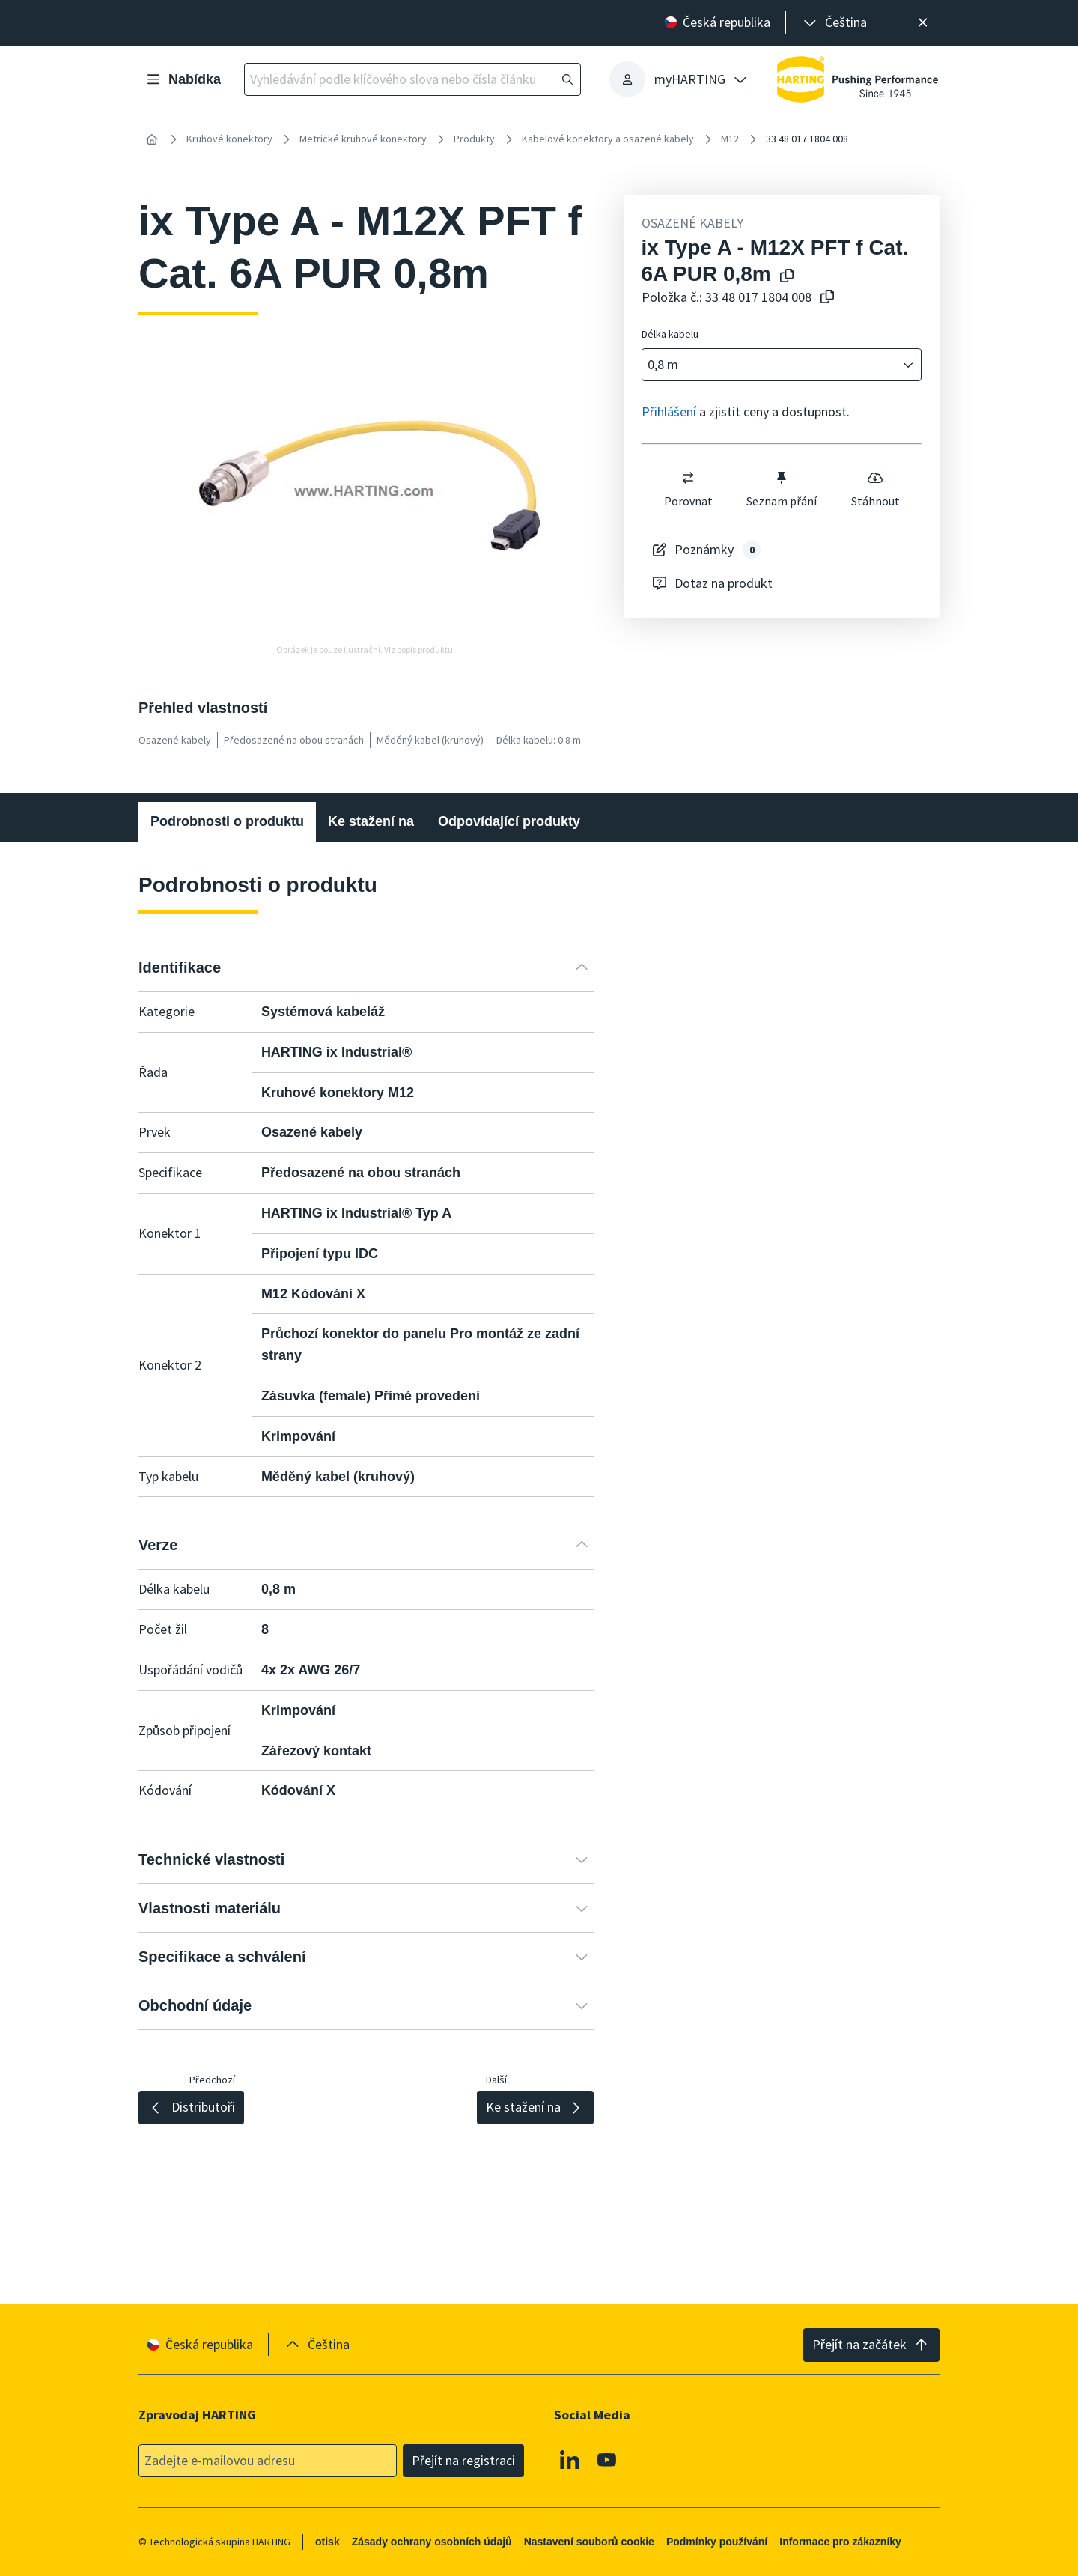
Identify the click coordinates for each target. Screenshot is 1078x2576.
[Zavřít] (923, 23)
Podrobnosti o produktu (227, 821)
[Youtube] (607, 2459)
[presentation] (834, 23)
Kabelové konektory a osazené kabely (608, 138)
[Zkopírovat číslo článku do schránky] (824, 298)
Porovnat (687, 489)
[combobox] (771, 365)
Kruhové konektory (229, 138)
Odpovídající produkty (509, 821)
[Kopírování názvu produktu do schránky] (784, 276)
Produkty (474, 138)
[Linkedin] (569, 2459)
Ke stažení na (371, 821)
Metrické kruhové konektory (363, 138)
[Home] (151, 139)
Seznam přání (781, 489)
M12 (730, 138)
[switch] (688, 478)
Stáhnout (874, 489)
